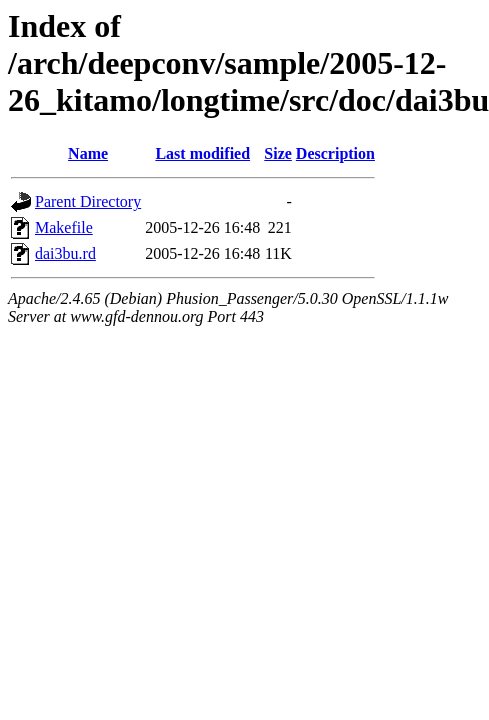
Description (335, 153)
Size (278, 153)
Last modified (202, 153)
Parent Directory (88, 201)
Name (88, 153)
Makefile (64, 227)
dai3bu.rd (65, 253)
